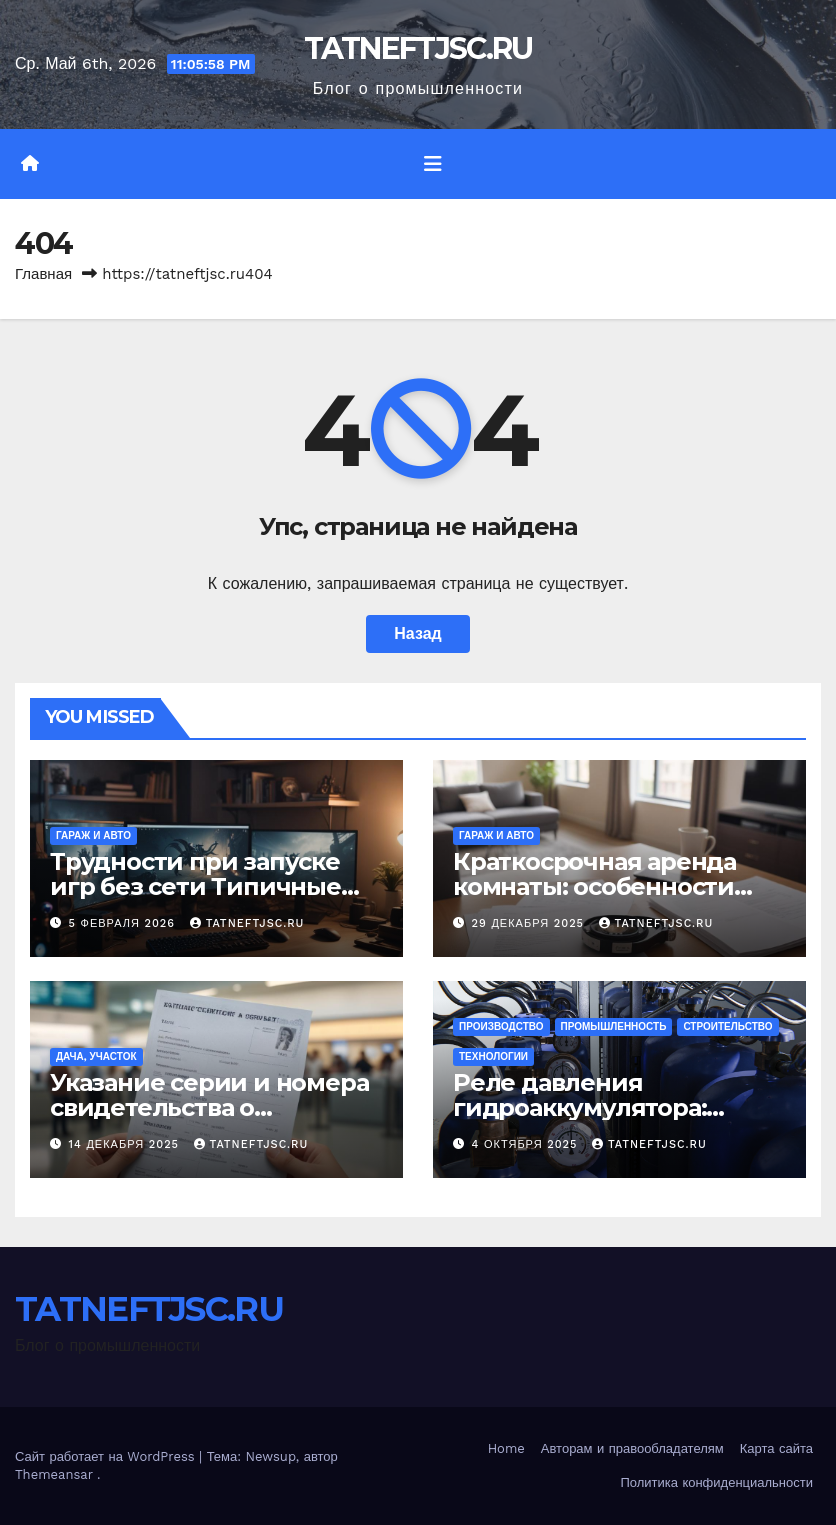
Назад (417, 633)
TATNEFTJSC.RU (418, 48)
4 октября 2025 (527, 1144)
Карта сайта (776, 1448)
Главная (43, 274)
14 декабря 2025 (126, 1144)
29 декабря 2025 (530, 923)
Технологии (493, 1056)
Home (506, 1448)
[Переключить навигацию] (433, 164)
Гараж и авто (93, 835)
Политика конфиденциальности (716, 1482)
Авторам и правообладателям (632, 1448)
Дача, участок (96, 1056)
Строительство (727, 1026)
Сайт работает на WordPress (107, 1456)
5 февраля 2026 (124, 923)
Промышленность (614, 1026)
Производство (501, 1026)
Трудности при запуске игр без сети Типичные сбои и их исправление (195, 886)
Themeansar (54, 1474)
